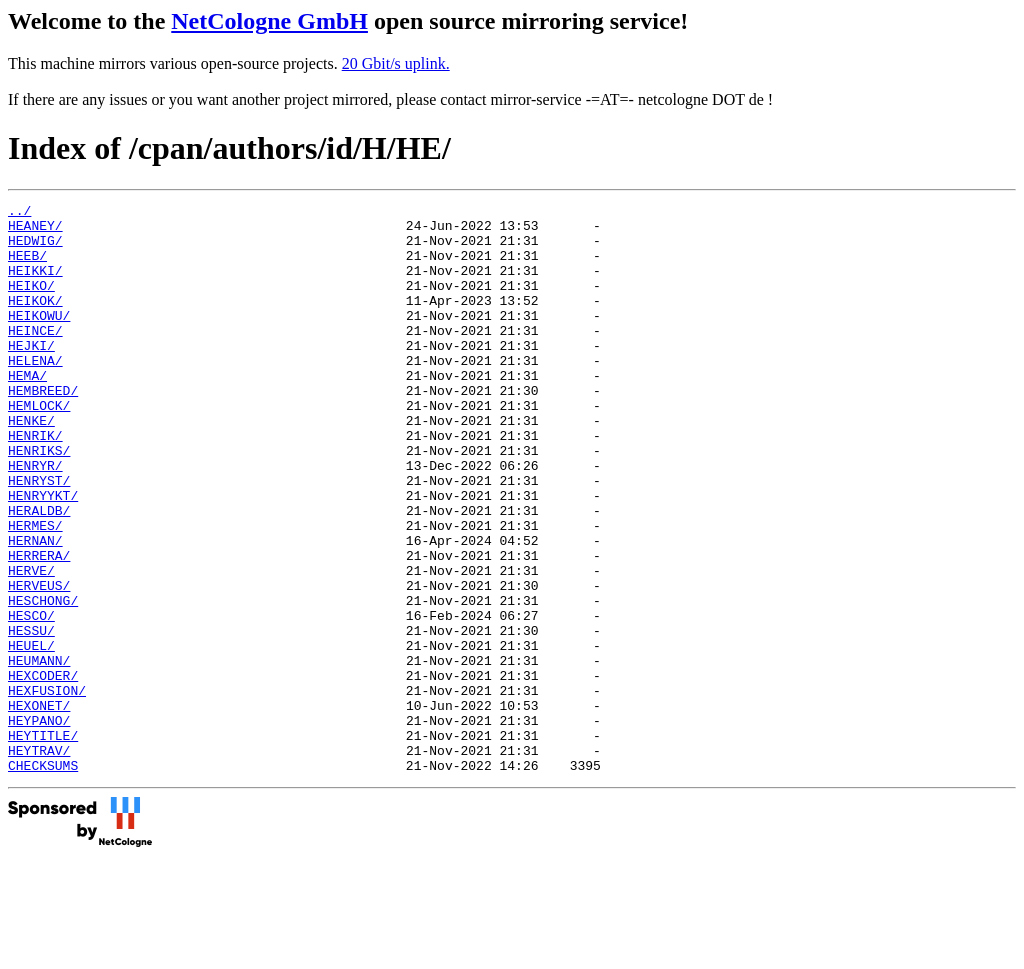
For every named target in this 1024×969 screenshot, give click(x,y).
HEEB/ (27, 267)
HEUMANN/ (39, 753)
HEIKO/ (31, 303)
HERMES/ (35, 591)
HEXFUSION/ (47, 789)
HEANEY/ (35, 231)
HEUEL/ (31, 735)
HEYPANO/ (39, 825)
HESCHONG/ (43, 681)
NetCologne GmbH (269, 21)
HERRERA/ (39, 627)
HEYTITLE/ (43, 843)
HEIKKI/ (35, 285)
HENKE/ (31, 465)
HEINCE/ (35, 357)
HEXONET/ (39, 807)
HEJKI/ (31, 375)
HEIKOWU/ (39, 339)
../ (19, 213)
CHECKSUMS (43, 879)
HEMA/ (27, 411)
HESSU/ (31, 717)
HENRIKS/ (39, 501)
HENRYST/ (39, 537)
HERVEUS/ (39, 663)
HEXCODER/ (43, 771)
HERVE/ (31, 645)
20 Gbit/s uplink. (396, 63)
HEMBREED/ (43, 429)
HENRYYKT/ (43, 555)
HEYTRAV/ (39, 861)
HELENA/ (35, 393)
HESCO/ (31, 699)
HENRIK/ (35, 483)
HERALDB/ (39, 573)
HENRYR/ (35, 519)
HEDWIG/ (35, 249)
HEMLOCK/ (39, 447)
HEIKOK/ (35, 321)
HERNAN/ (35, 609)
